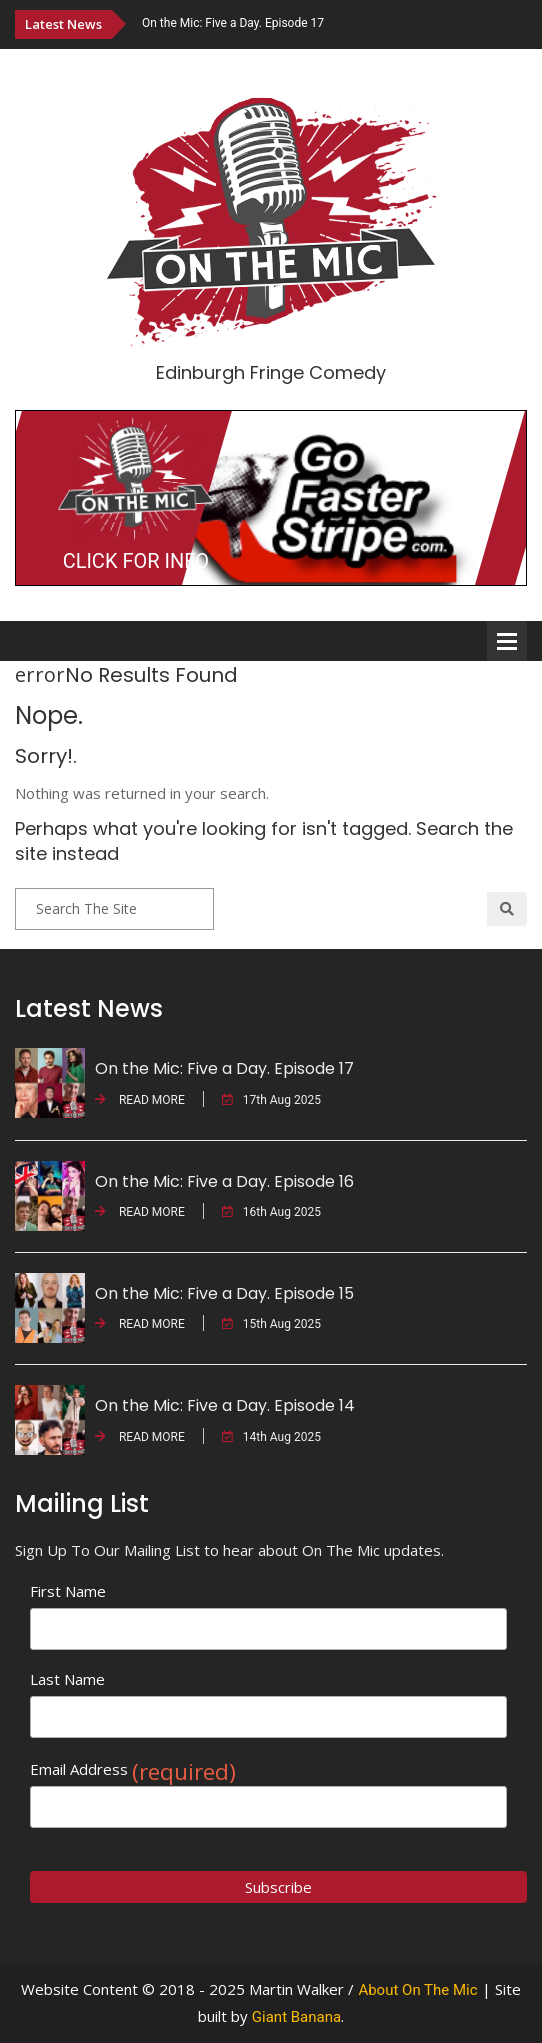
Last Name (67, 1679)
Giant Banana (296, 2017)
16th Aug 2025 (271, 1212)
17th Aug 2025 (271, 1100)
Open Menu (507, 641)
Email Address (133, 1769)
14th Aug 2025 (271, 1437)
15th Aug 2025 (271, 1324)
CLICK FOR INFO (136, 561)
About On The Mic (417, 1990)
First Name (68, 1591)
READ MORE (140, 1100)
